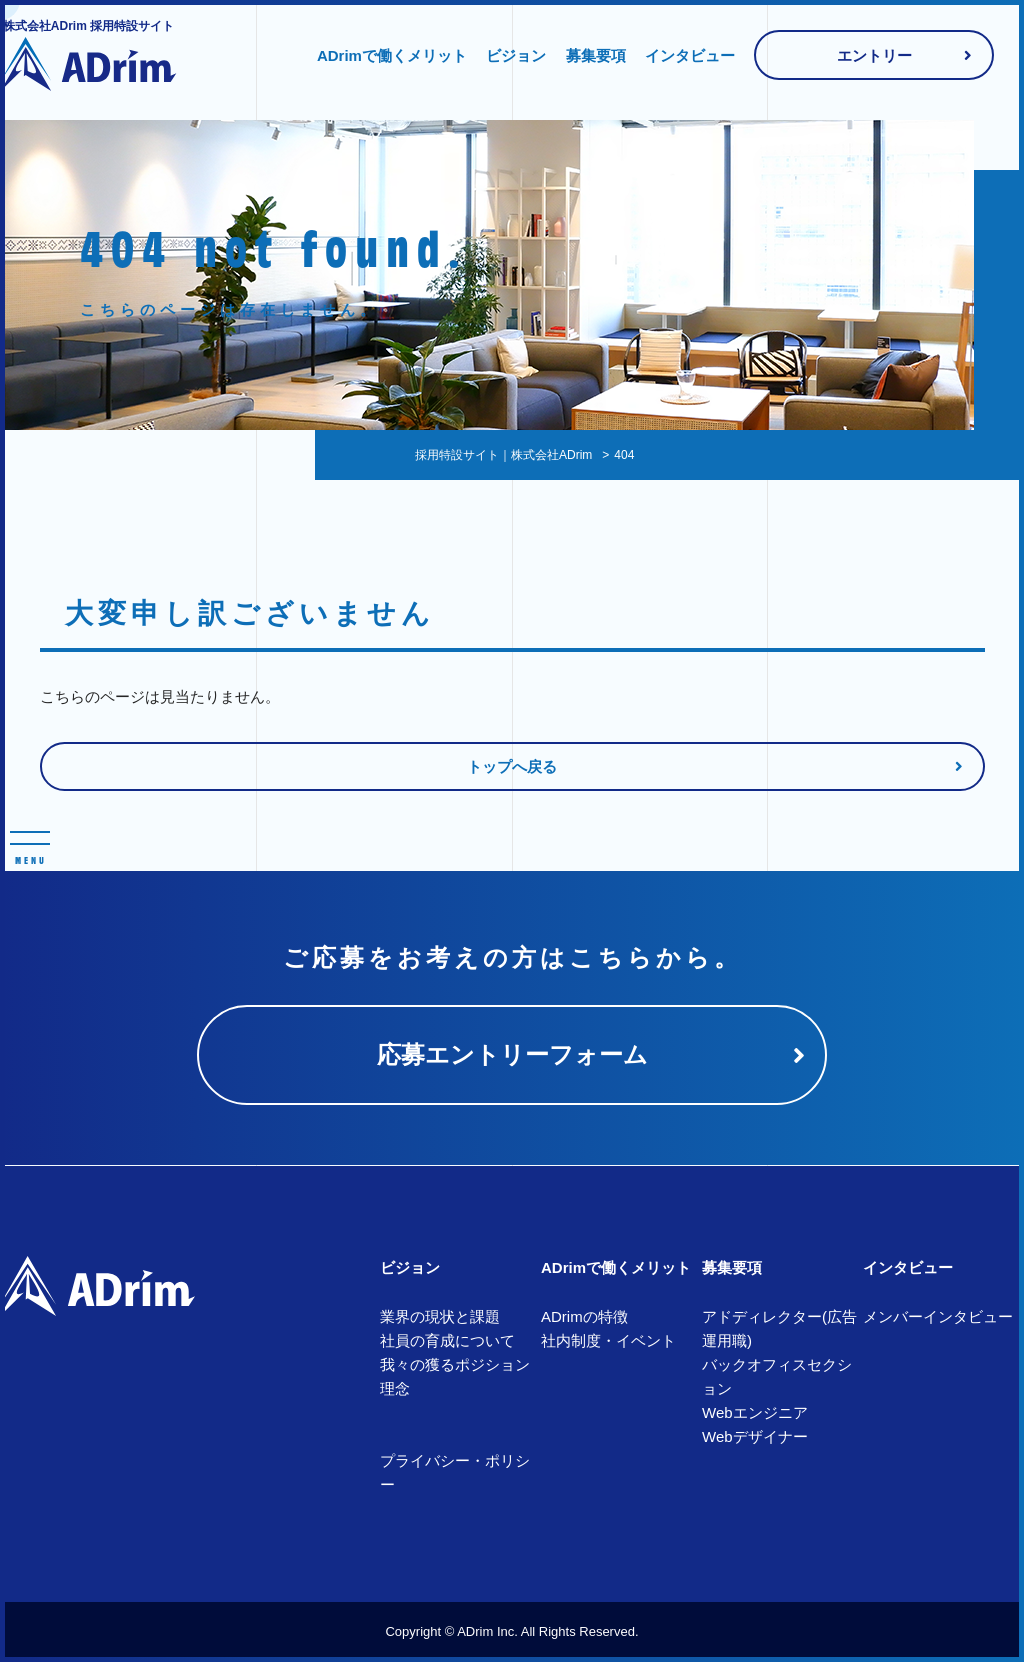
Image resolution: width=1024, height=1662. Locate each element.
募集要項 (596, 55)
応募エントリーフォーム (512, 1054)
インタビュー (690, 55)
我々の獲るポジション (455, 1364)
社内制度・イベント (608, 1340)
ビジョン (516, 55)
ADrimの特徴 (584, 1316)
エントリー (874, 55)
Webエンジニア (755, 1412)
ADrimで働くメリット (392, 55)
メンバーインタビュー (938, 1316)
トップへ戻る (512, 766)
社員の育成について (447, 1340)
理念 (395, 1388)
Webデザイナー (755, 1436)
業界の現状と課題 (440, 1316)
